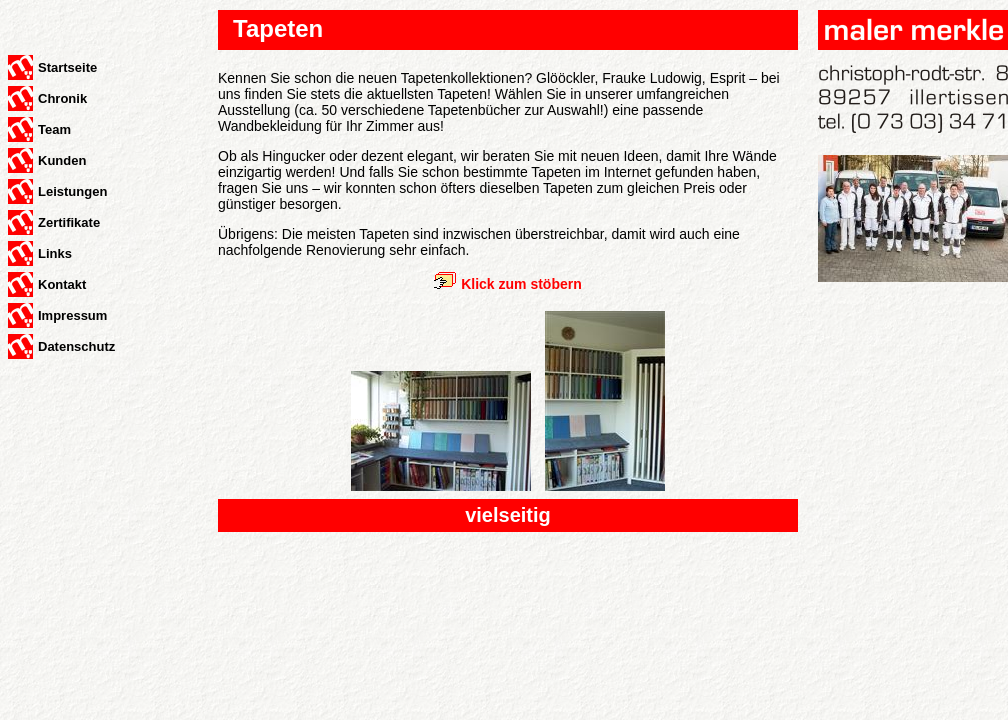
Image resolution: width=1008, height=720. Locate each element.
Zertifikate (69, 222)
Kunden (62, 160)
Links (55, 253)
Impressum (72, 315)
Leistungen (72, 191)
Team (54, 129)
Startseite (67, 67)
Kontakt (62, 284)
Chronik (62, 98)
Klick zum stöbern (521, 284)
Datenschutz (76, 346)
